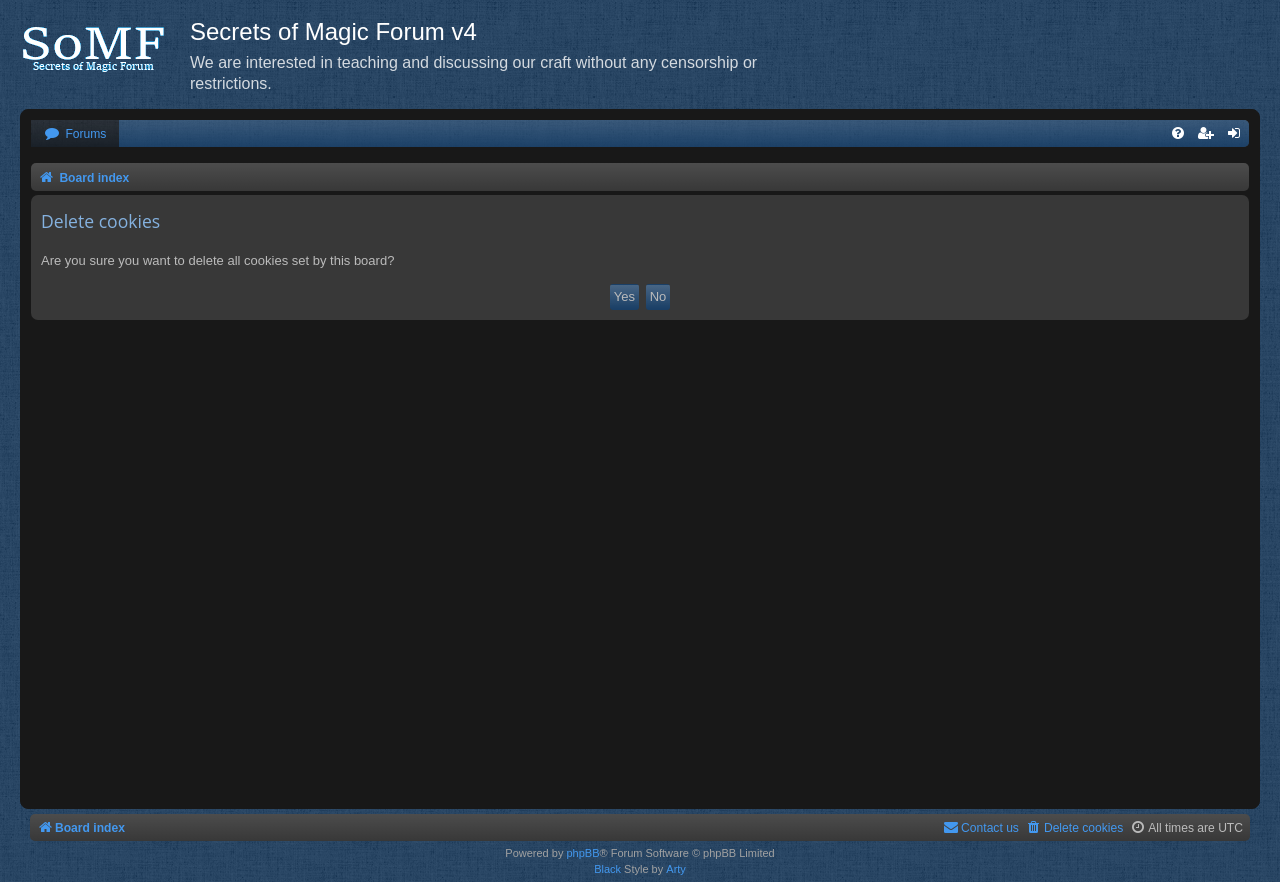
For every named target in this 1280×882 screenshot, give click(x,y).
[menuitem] (75, 134)
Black (607, 869)
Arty (676, 869)
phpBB (582, 853)
